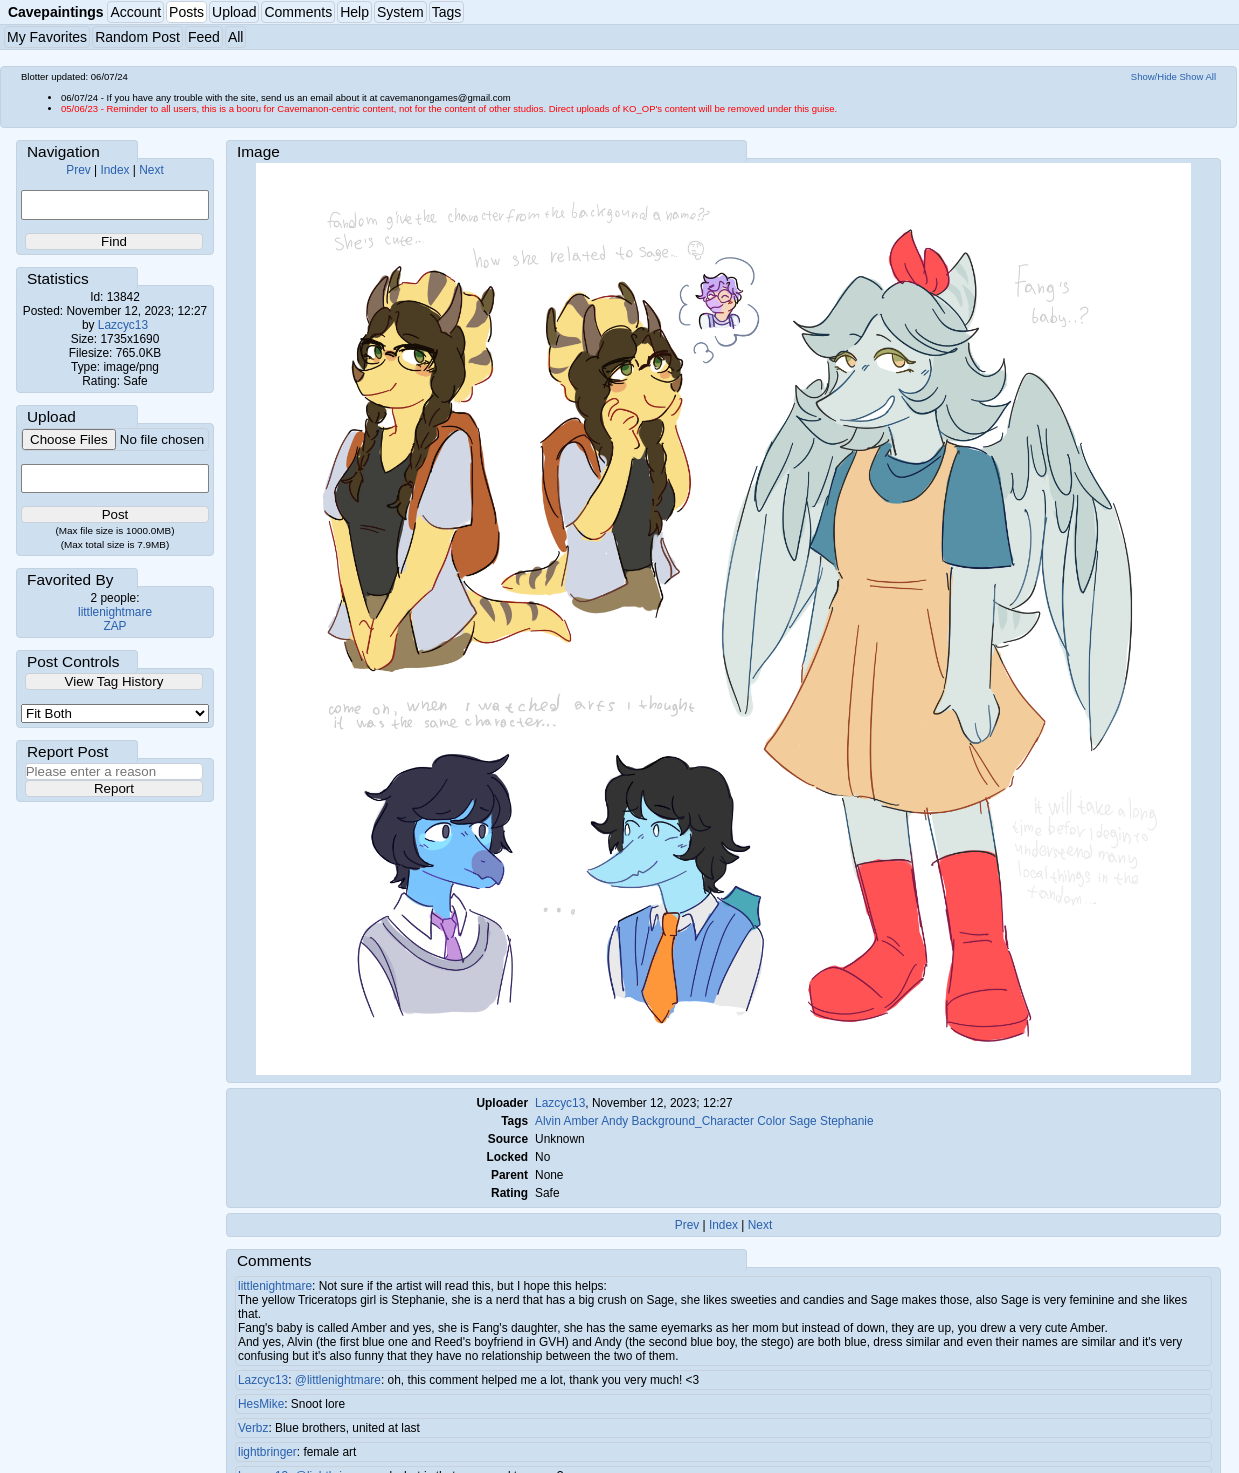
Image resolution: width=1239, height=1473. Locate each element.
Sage (803, 1121)
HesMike (261, 1404)
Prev (78, 170)
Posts (186, 12)
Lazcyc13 (123, 325)
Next (151, 170)
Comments (298, 12)
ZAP (114, 626)
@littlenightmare (338, 1380)
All (236, 37)
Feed (204, 37)
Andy (614, 1121)
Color (771, 1121)
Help (354, 12)
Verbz (253, 1428)
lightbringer (267, 1452)
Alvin (548, 1121)
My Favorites (47, 37)
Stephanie (847, 1121)
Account (135, 12)
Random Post (137, 37)
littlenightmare (115, 612)
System (400, 12)
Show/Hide (1154, 76)
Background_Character (693, 1121)
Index (114, 170)
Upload (234, 12)
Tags (447, 12)
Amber (580, 1121)
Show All (1198, 76)
